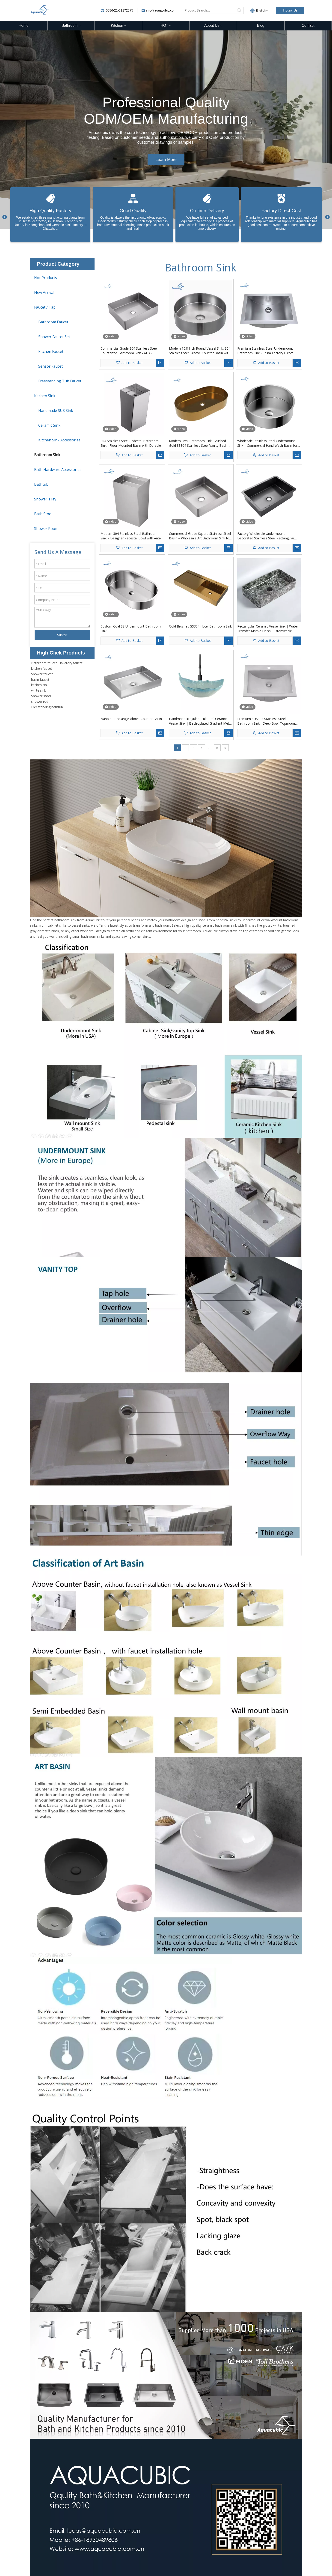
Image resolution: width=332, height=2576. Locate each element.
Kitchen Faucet (50, 351)
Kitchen (118, 25)
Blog (260, 25)
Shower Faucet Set (54, 336)
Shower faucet (42, 674)
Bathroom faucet (44, 663)
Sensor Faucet (50, 366)
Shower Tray (45, 499)
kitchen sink (39, 685)
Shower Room (46, 528)
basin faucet (40, 679)
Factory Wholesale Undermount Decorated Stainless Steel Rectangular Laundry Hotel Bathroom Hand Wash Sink (268, 536)
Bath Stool (43, 513)
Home (24, 25)
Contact (308, 25)
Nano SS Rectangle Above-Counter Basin (131, 719)
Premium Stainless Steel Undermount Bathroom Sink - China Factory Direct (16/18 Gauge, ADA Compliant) (265, 350)
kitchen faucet (41, 668)
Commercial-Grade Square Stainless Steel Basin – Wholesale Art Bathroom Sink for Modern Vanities (200, 536)
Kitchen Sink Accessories (59, 440)
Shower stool (41, 696)
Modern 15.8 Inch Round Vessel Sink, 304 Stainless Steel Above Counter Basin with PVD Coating (199, 350)
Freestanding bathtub (47, 707)
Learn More (166, 159)
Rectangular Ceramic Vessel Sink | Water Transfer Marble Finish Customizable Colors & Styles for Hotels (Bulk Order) (267, 628)
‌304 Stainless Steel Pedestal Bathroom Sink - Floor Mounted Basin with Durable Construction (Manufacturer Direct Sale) (131, 443)
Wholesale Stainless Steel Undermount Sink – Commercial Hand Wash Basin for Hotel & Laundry (267, 443)
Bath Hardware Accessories (57, 469)
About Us (213, 25)
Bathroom (71, 25)
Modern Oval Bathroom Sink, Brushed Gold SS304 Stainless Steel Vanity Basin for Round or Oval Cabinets (198, 443)
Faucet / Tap (45, 307)
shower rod (39, 701)
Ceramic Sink (49, 425)
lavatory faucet (71, 663)
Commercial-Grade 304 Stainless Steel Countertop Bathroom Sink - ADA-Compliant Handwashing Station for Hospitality (129, 350)
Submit (62, 635)
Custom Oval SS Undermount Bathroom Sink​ (131, 628)
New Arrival (44, 292)
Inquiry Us (290, 10)
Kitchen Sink (44, 395)
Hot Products (45, 277)
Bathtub (41, 484)
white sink (38, 690)
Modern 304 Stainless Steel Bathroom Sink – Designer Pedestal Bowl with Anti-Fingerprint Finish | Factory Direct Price (131, 536)
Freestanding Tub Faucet (59, 381)
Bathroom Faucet (53, 321)
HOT (165, 25)
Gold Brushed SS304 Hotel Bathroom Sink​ (200, 626)
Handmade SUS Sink (55, 410)
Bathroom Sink (47, 454)
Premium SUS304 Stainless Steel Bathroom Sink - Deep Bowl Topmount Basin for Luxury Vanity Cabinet (266, 721)
